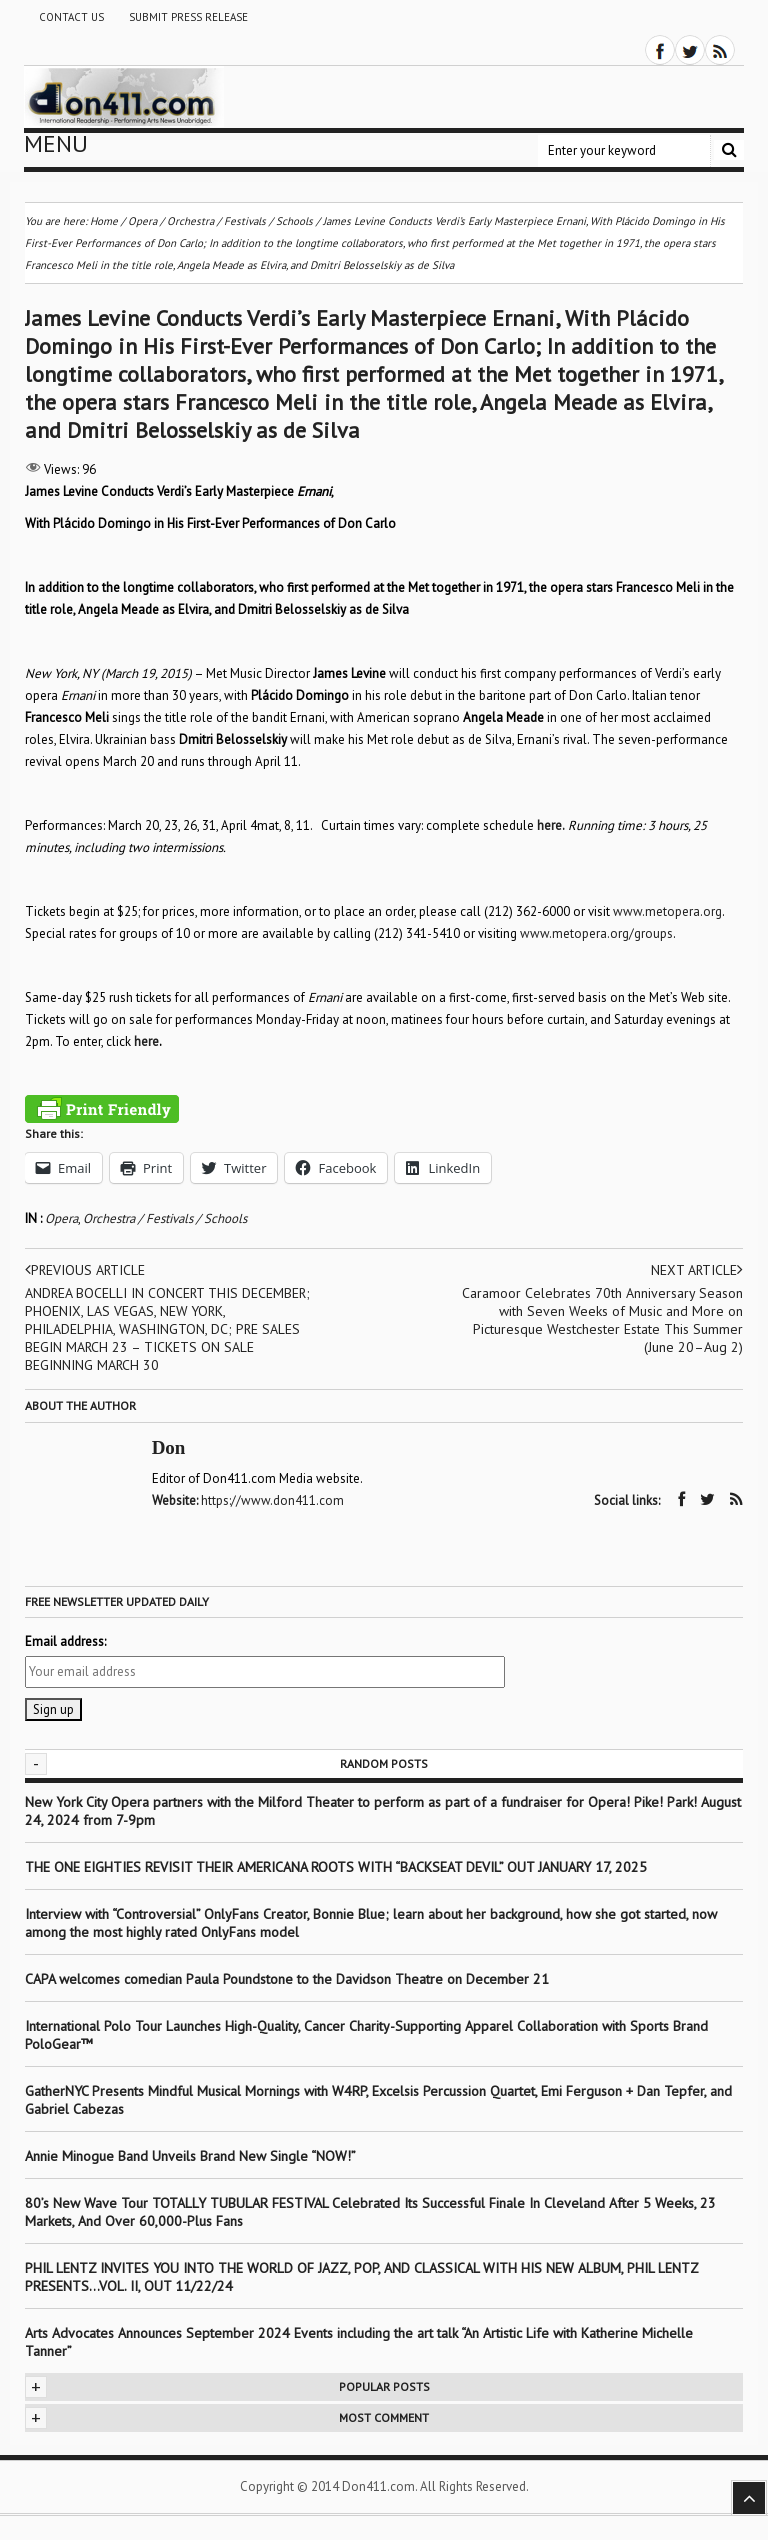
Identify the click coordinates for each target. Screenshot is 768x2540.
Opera (61, 1218)
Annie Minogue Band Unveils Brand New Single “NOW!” (190, 2155)
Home (104, 221)
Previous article (86, 1270)
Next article (696, 1270)
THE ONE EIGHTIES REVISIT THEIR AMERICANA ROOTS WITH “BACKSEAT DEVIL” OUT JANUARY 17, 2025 (336, 1866)
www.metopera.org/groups (596, 933)
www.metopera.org (667, 911)
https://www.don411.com (272, 1500)
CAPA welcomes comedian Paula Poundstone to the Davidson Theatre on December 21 (287, 1978)
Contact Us (71, 17)
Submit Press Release (188, 17)
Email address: (65, 1640)
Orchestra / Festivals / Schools (165, 1218)
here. (551, 825)
